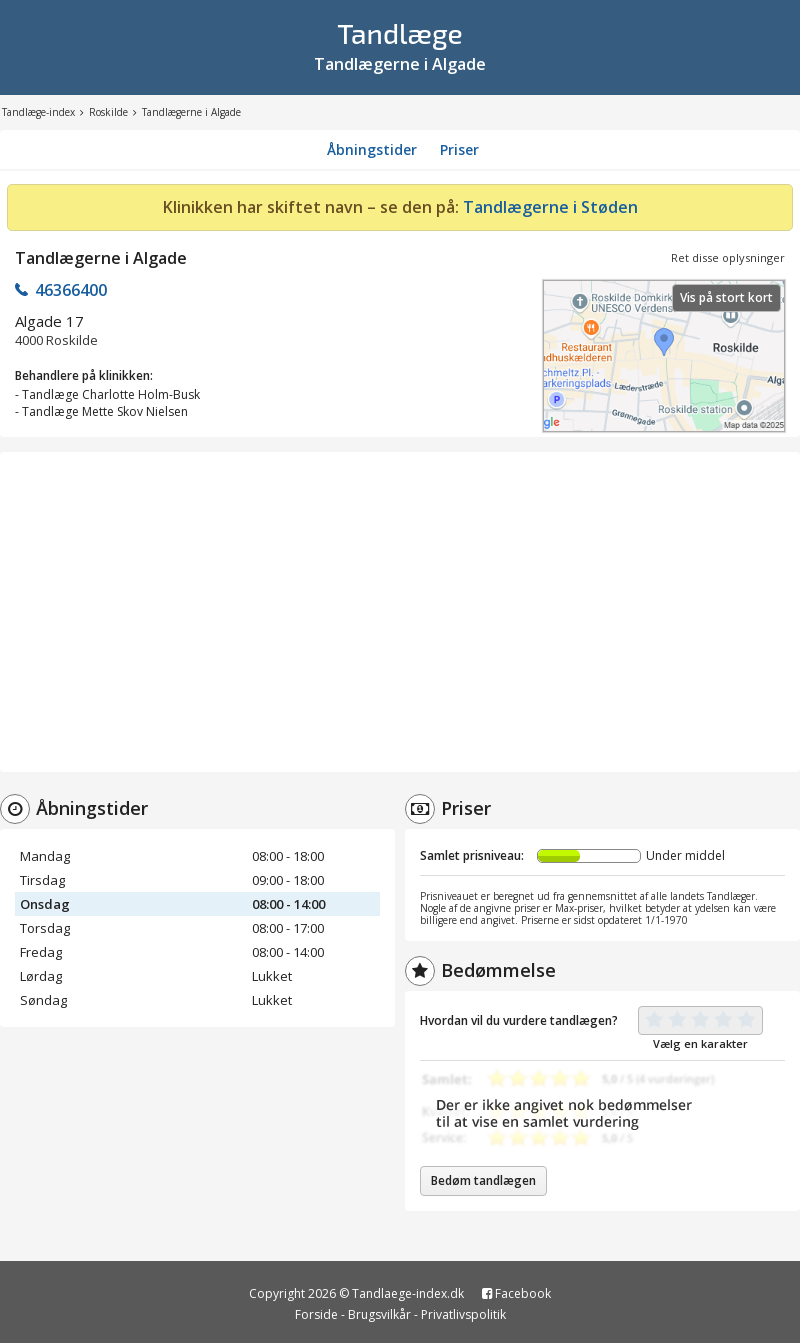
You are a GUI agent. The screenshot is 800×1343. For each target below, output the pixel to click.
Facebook (516, 1293)
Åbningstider (372, 149)
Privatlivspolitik (463, 1314)
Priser (459, 149)
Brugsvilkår (379, 1314)
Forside (316, 1314)
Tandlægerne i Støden (550, 207)
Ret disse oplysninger (728, 257)
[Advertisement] (400, 612)
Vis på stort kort (726, 297)
